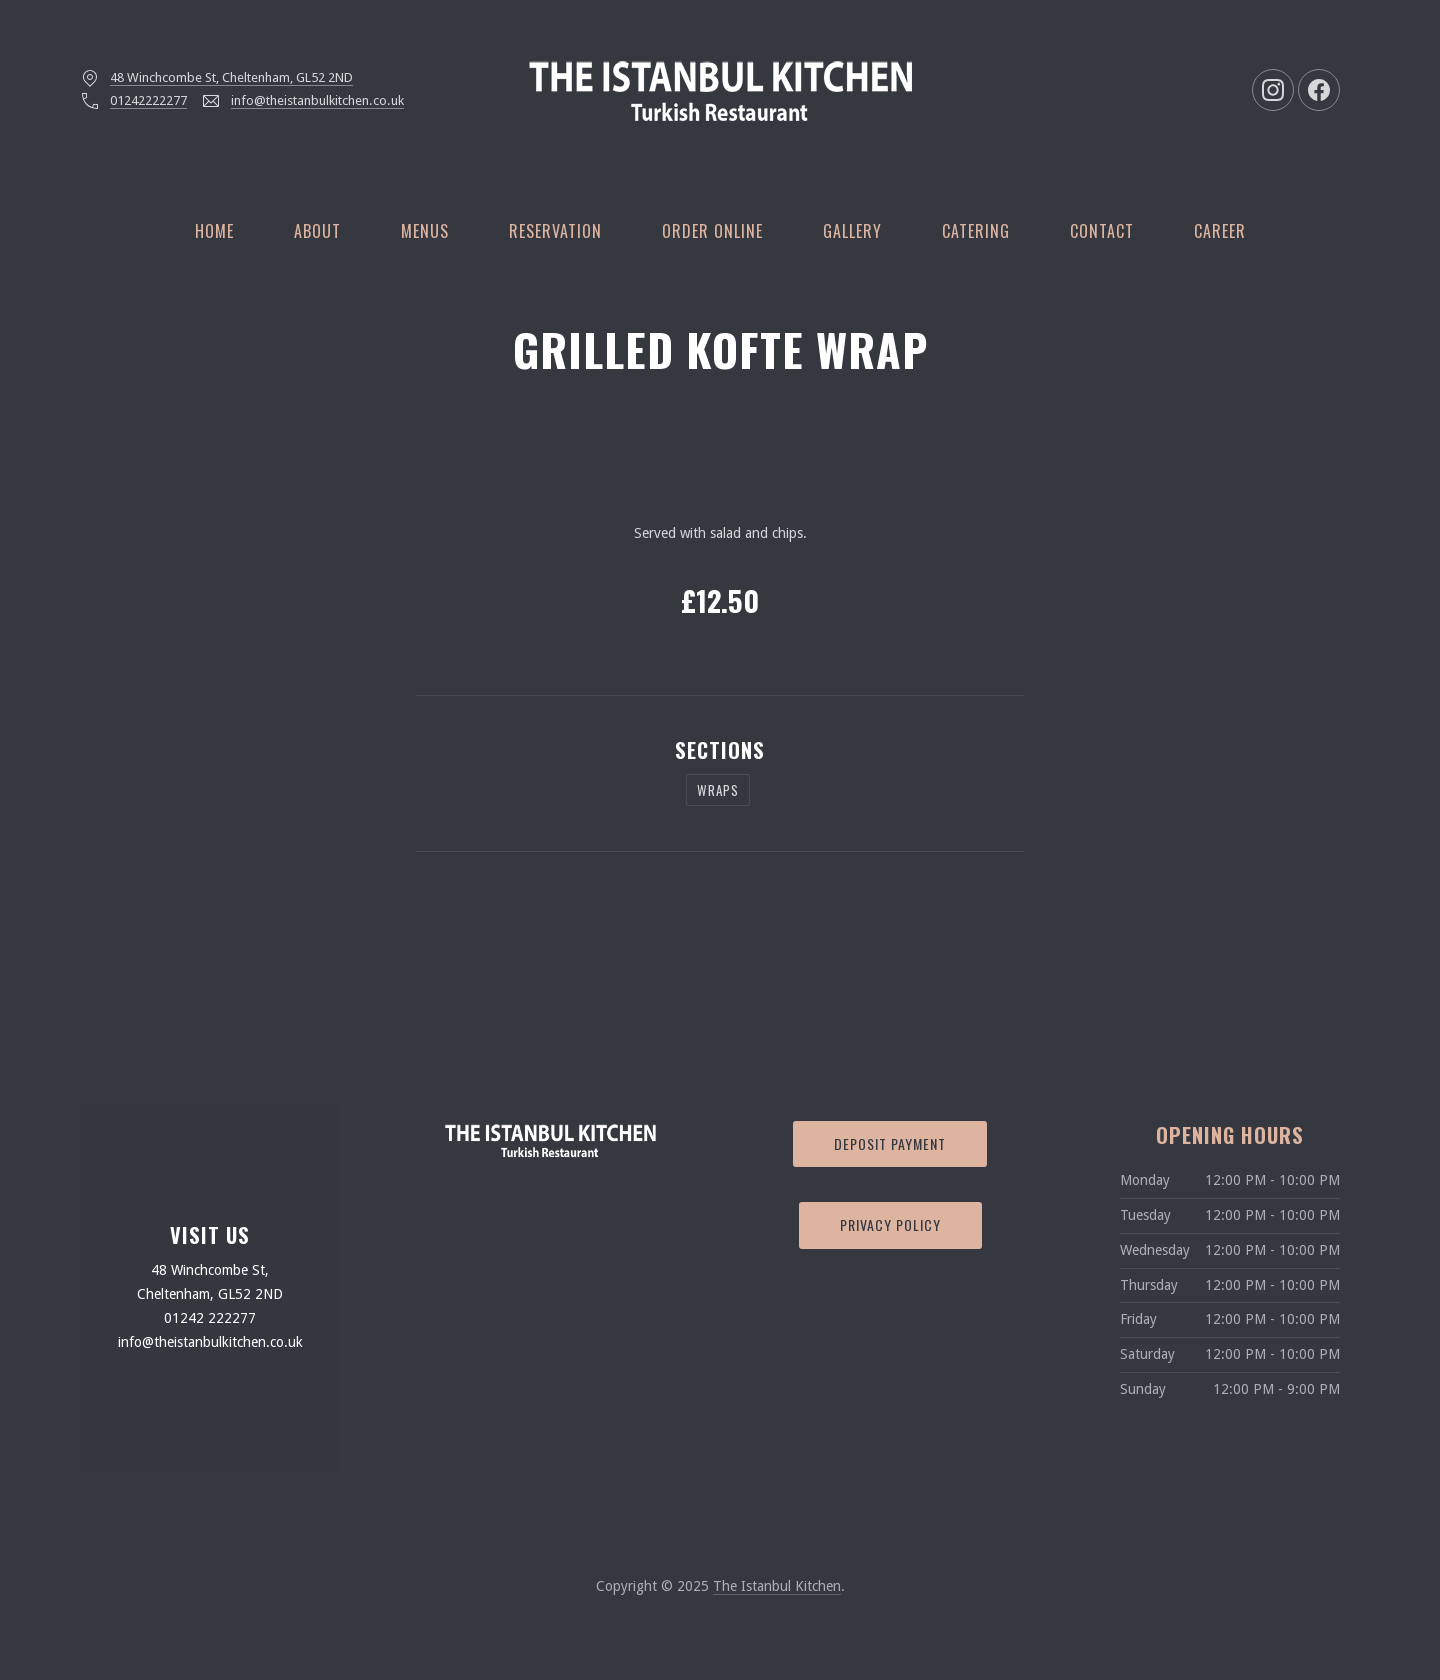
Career (1220, 231)
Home (214, 231)
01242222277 (148, 100)
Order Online (712, 231)
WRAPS (718, 790)
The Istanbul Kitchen (777, 1586)
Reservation (555, 231)
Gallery (852, 231)
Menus (425, 231)
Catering (976, 231)
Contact (1102, 231)
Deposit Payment (890, 1143)
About (317, 231)
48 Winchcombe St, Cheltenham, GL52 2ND (231, 77)
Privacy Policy (890, 1224)
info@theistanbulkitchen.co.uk (317, 100)
